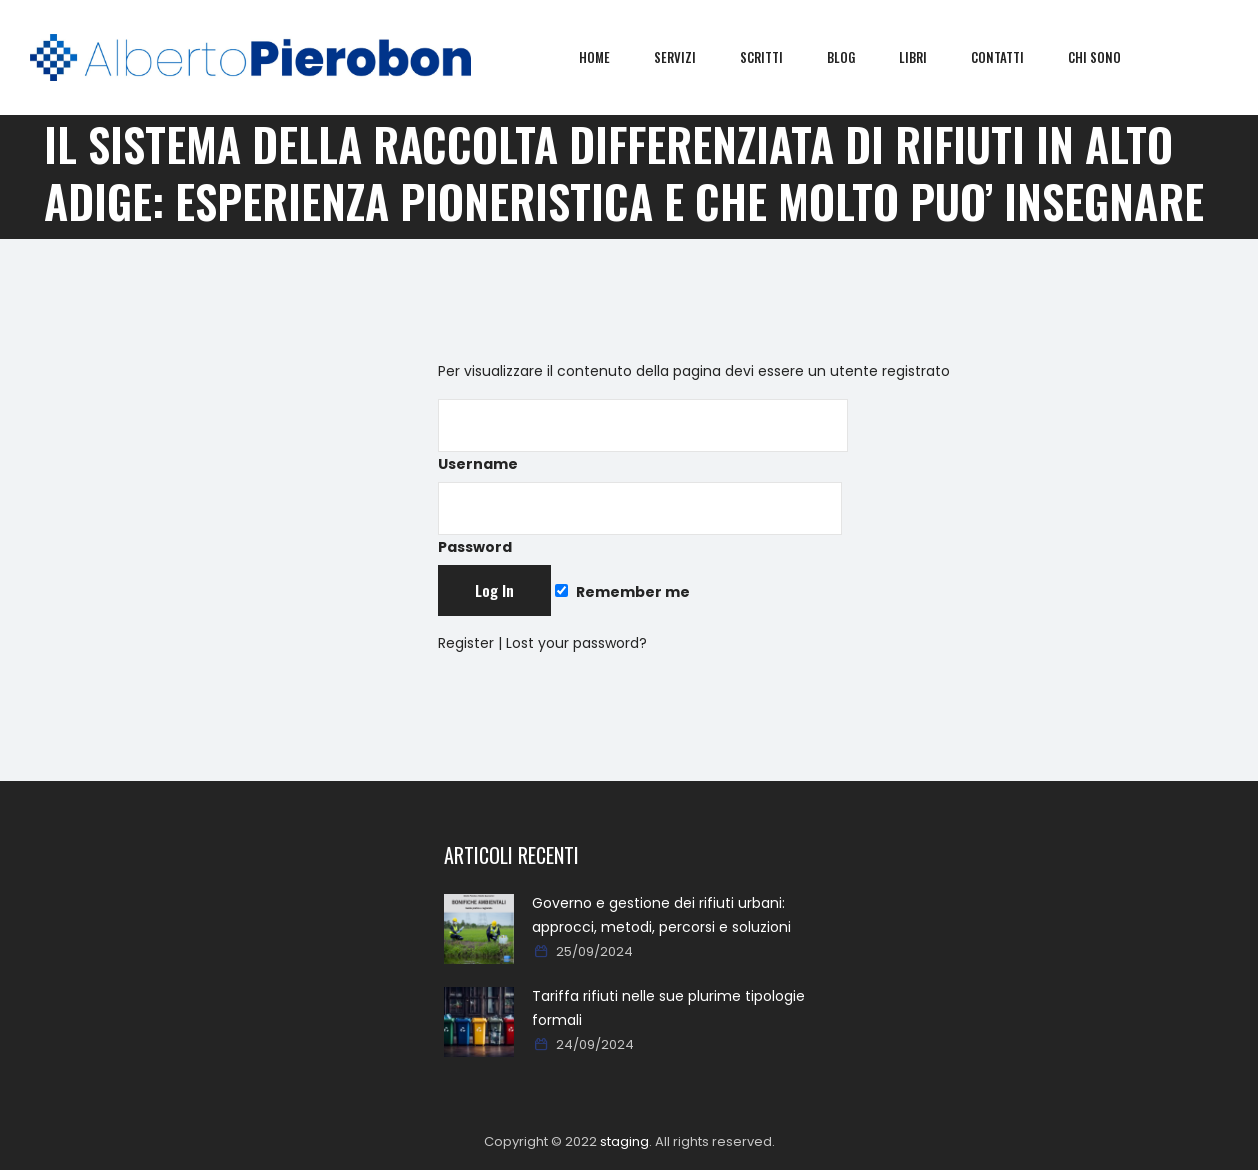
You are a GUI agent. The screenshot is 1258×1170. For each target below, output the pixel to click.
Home (608, 57)
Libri (927, 57)
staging (624, 1141)
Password (640, 519)
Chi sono (1108, 57)
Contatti (1011, 57)
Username (643, 436)
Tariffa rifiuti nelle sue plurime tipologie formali (668, 1008)
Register (466, 643)
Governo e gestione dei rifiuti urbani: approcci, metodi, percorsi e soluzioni (661, 915)
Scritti (775, 57)
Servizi (689, 57)
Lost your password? (576, 643)
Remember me (622, 592)
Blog (855, 57)
